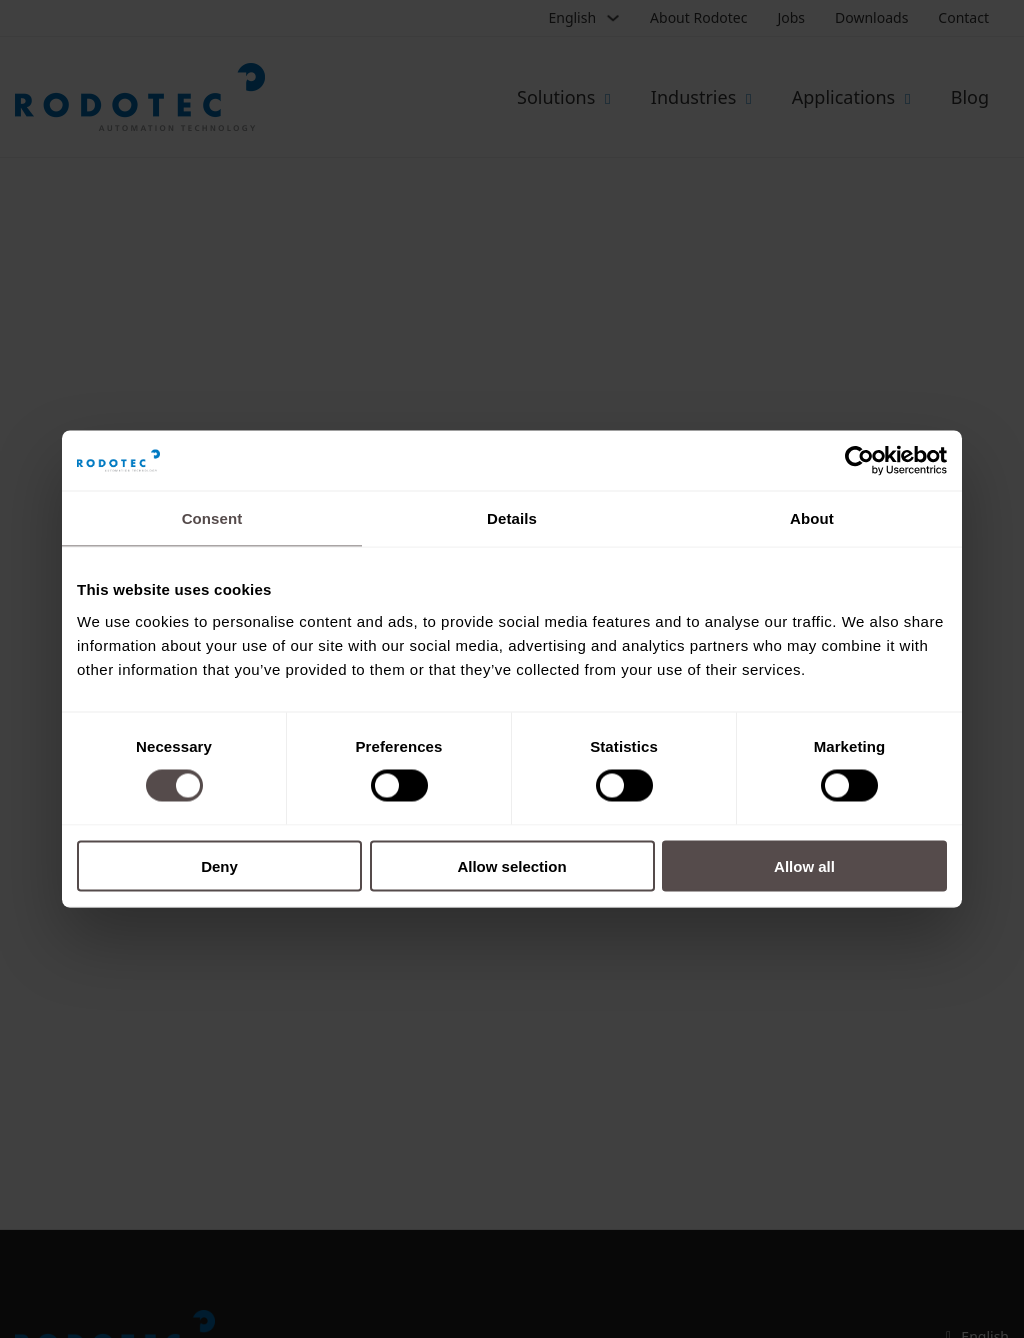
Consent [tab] (212, 518)
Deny (219, 865)
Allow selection (511, 865)
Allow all (804, 865)
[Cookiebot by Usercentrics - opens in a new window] (859, 461)
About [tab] (812, 518)
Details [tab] (512, 518)
